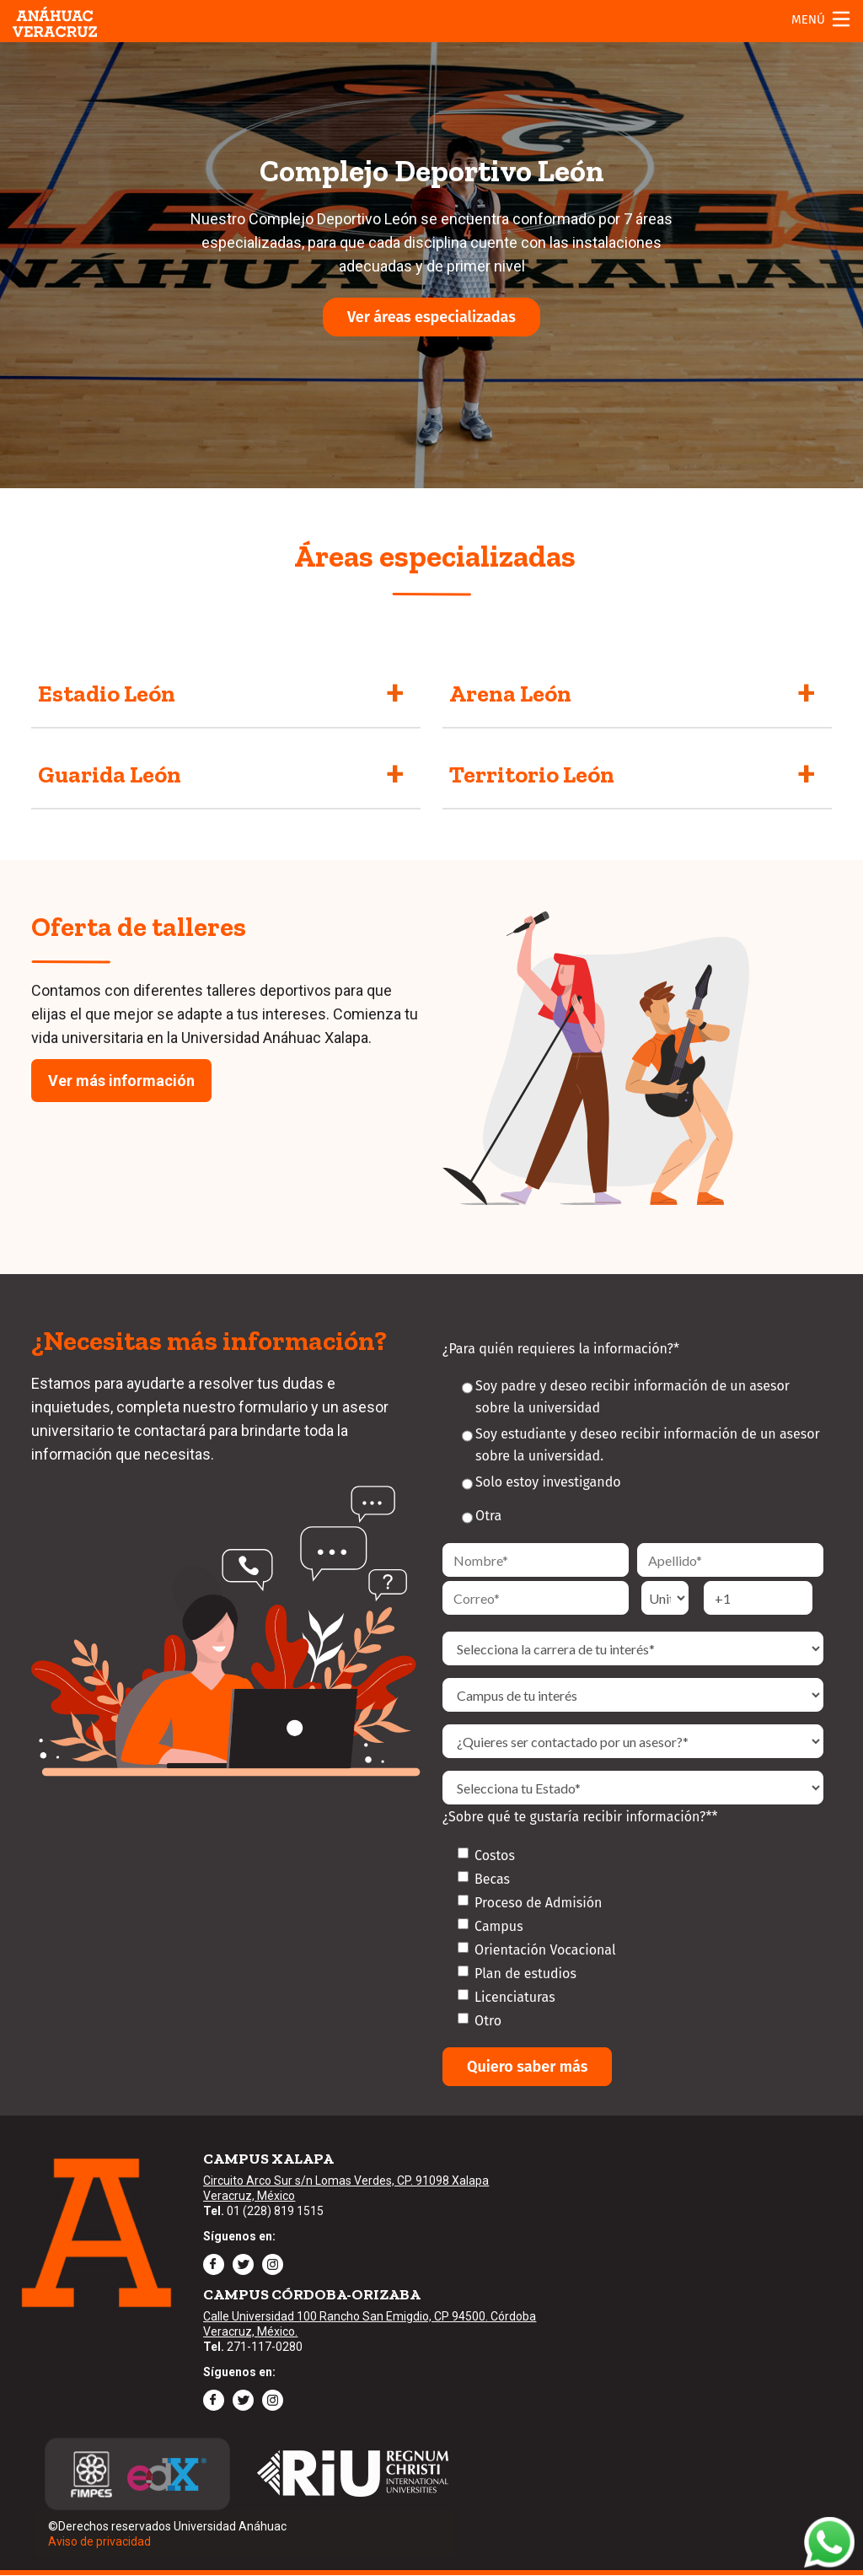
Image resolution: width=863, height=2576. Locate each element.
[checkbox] (632, 1937)
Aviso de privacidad (99, 2541)
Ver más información (121, 1080)
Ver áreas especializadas (431, 317)
